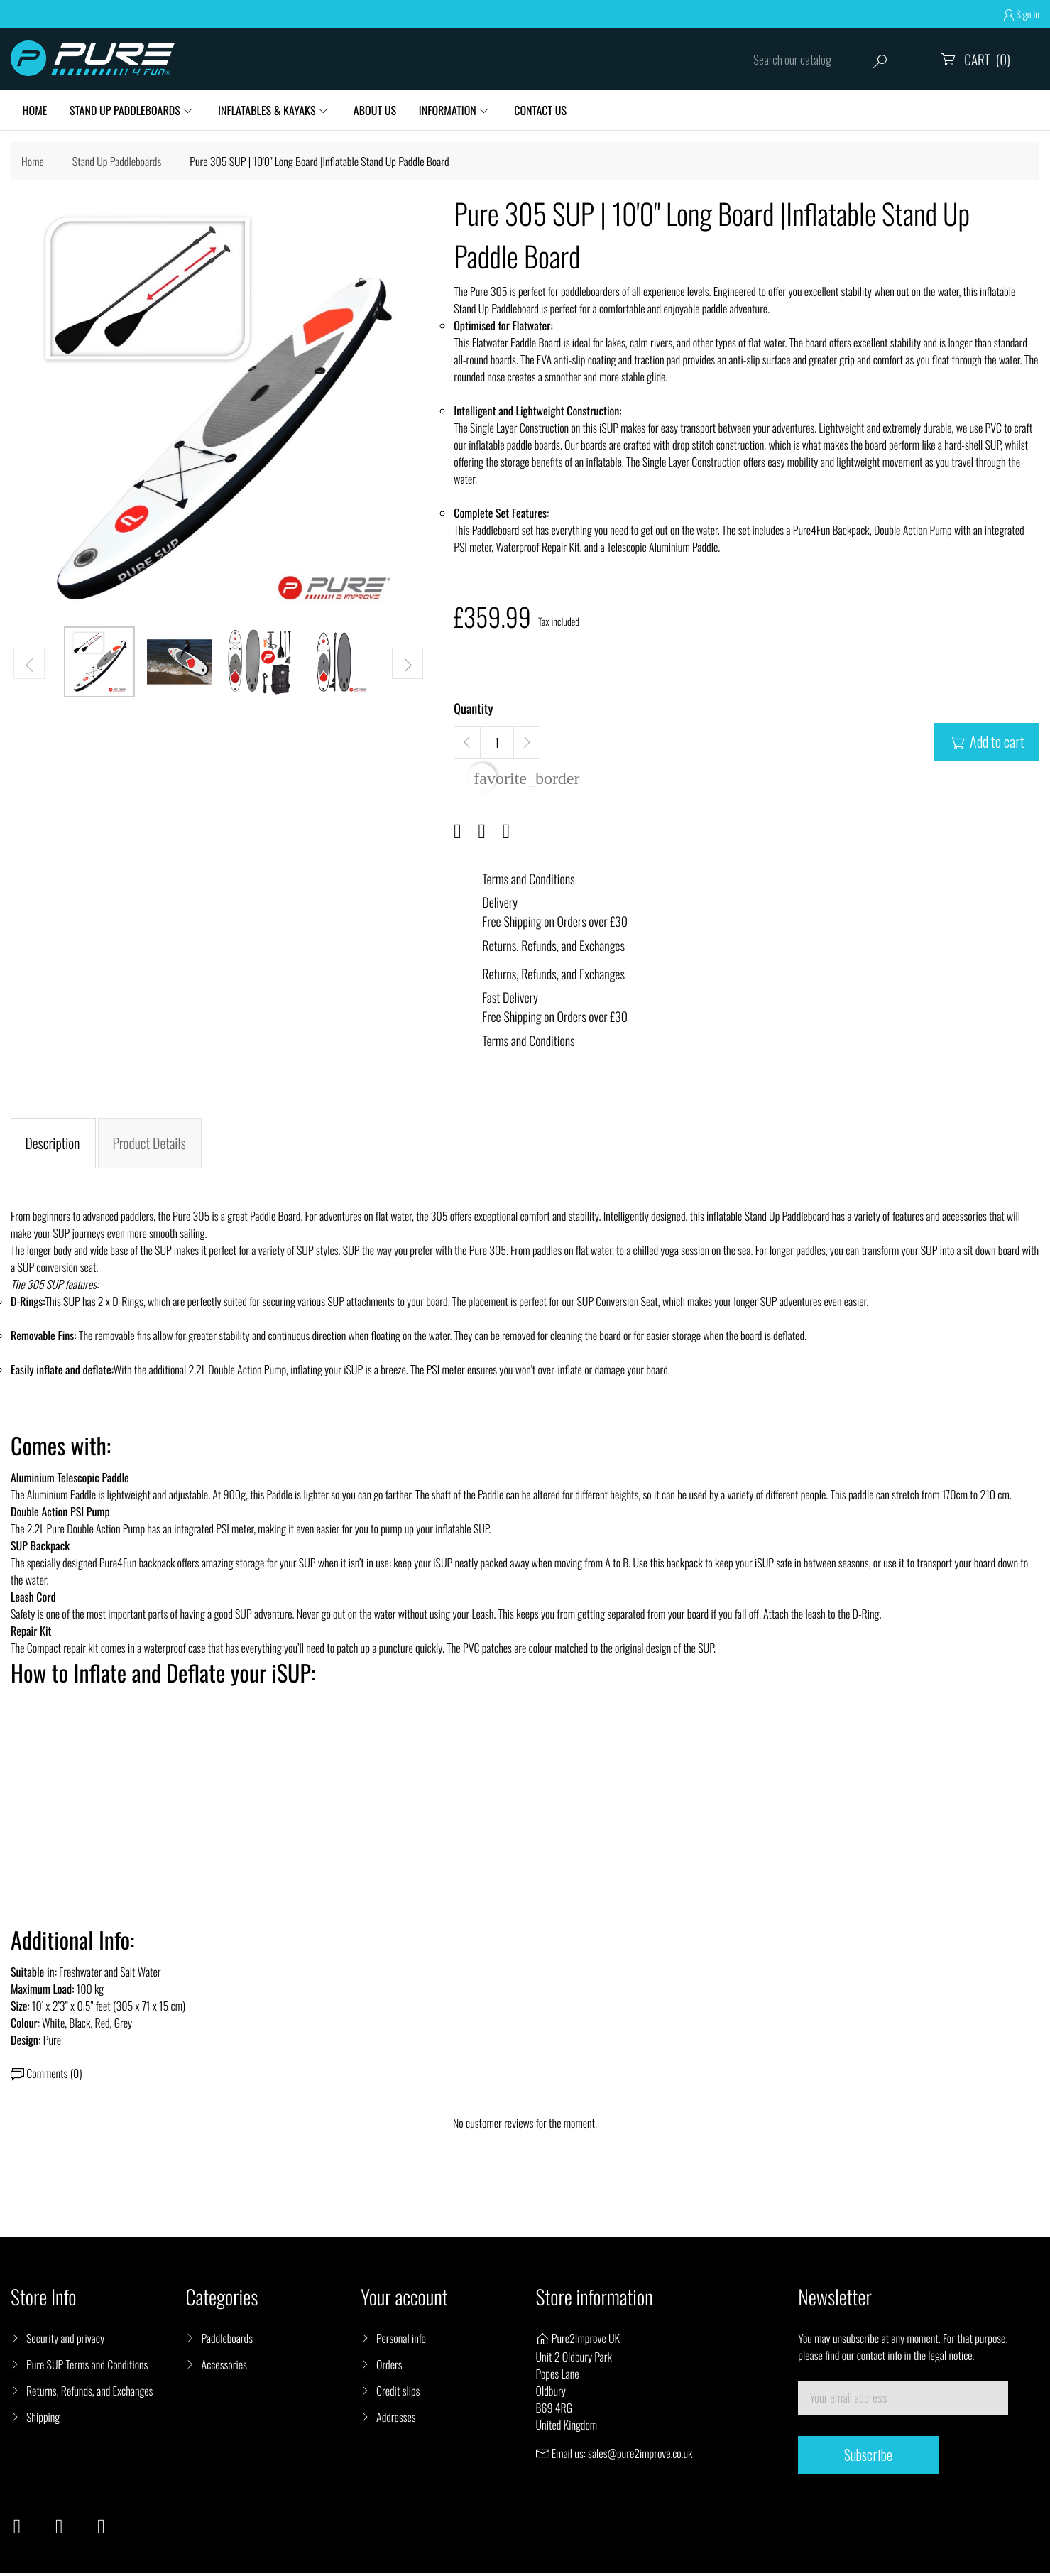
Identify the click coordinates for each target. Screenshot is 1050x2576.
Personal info (401, 2340)
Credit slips (398, 2393)
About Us (380, 110)
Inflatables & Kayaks (270, 110)
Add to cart (986, 743)
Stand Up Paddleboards (127, 110)
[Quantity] (497, 745)
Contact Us (549, 110)
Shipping (43, 2419)
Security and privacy (65, 2340)
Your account (404, 2300)
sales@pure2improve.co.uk (640, 2455)
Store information (594, 2300)
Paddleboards (227, 2340)
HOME (35, 110)
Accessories (224, 2367)
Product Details (150, 1145)
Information (454, 110)
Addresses (396, 2419)
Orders (389, 2367)
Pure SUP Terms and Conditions (87, 2367)
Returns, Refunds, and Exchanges (89, 2393)
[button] (407, 665)
